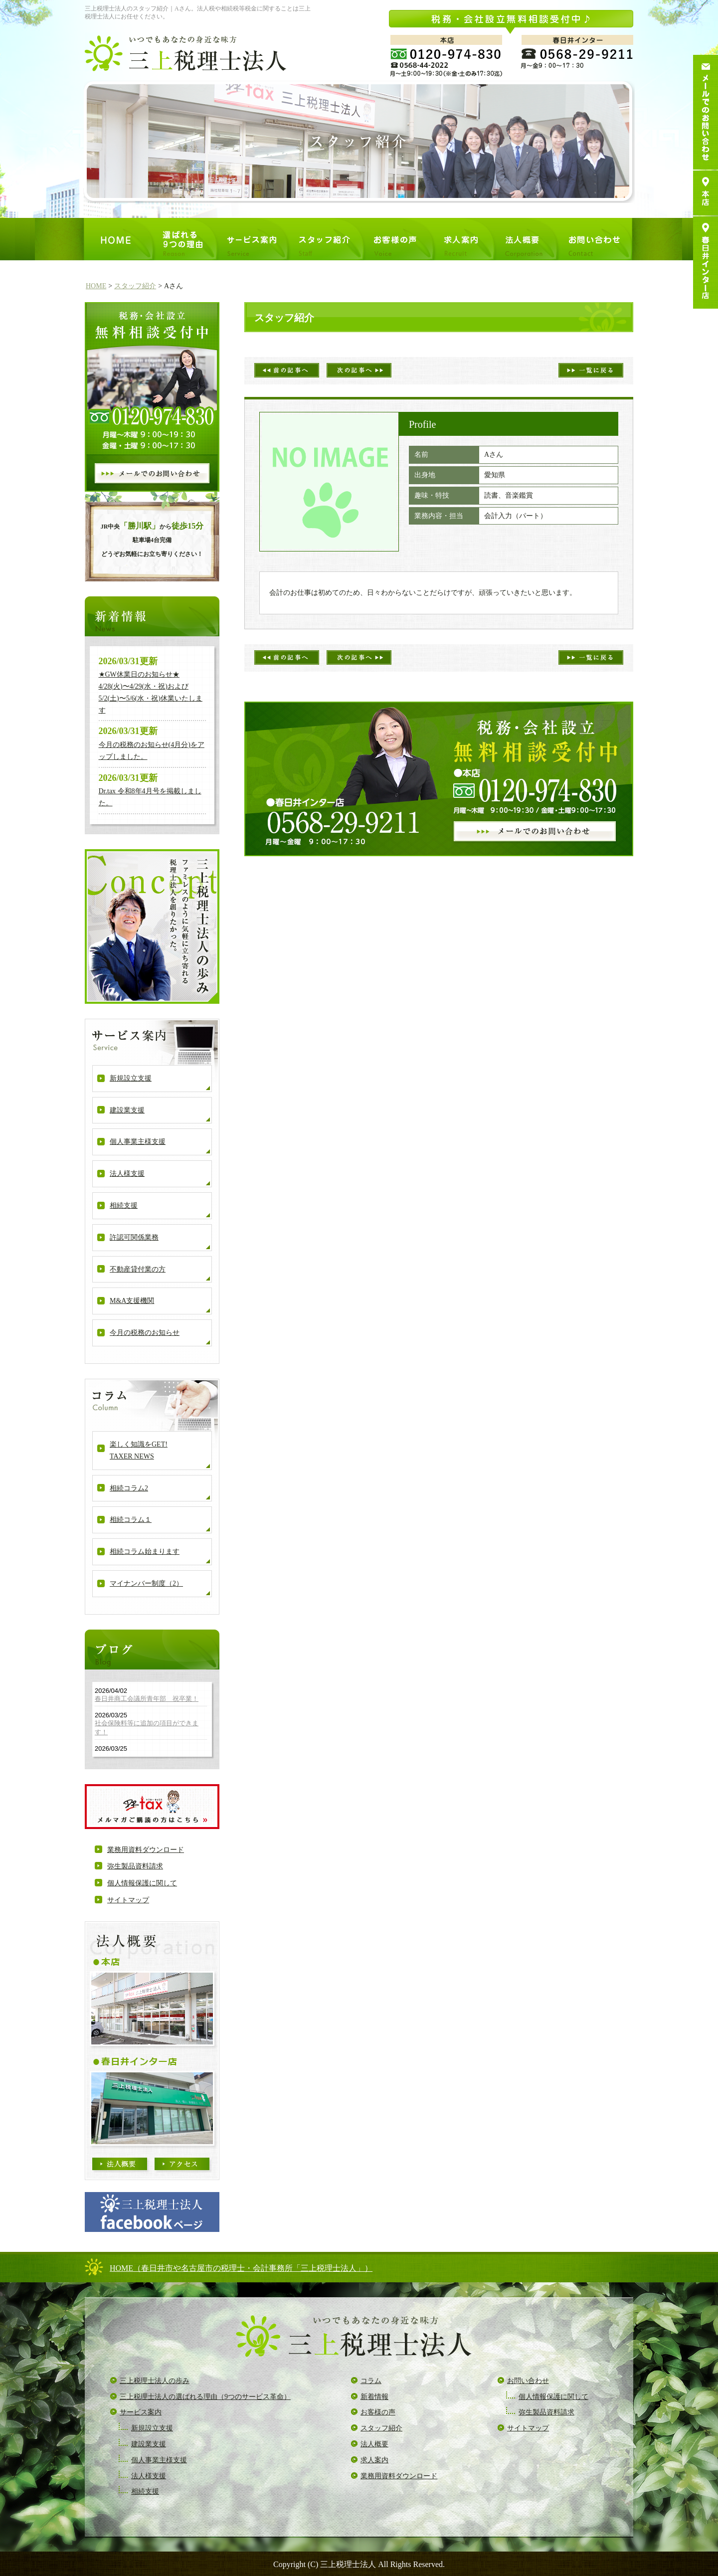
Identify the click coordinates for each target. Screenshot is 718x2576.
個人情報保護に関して (142, 1883)
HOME (96, 286)
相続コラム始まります (145, 1551)
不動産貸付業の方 (138, 1269)
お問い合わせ (528, 2381)
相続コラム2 (129, 1488)
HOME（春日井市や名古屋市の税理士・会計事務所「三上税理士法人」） (241, 2268)
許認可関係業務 (134, 1237)
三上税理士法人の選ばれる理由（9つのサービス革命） (205, 2396)
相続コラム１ (131, 1519)
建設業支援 (127, 1110)
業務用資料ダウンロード (145, 1849)
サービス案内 (141, 2412)
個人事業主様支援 (138, 1141)
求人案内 (374, 2460)
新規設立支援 (131, 1078)
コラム (370, 2381)
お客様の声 (377, 2412)
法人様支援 (127, 1173)
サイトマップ (128, 1900)
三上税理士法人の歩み (154, 2381)
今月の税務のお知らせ (145, 1332)
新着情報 (374, 2396)
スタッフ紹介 (135, 286)
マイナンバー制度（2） (146, 1583)
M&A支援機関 (132, 1300)
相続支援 (124, 1205)
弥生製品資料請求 (135, 1866)
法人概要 (374, 2444)
